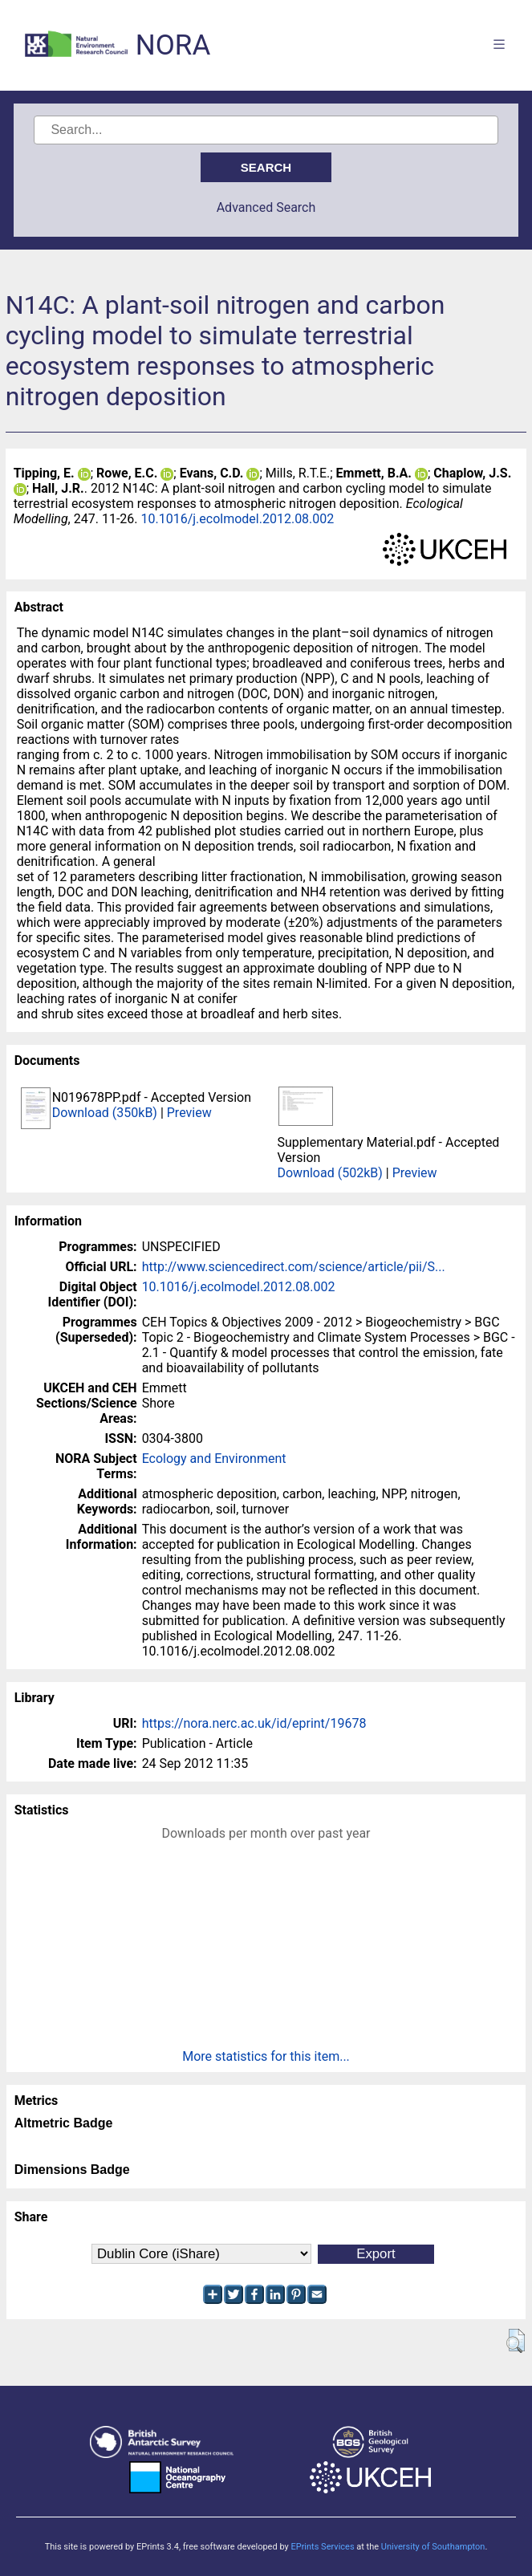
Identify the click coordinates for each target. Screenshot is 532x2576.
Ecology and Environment (214, 1458)
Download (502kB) (329, 1172)
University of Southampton (433, 2546)
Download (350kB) (104, 1112)
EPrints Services (322, 2546)
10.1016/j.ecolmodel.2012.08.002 (237, 518)
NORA (173, 45)
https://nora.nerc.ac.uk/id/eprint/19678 (254, 1723)
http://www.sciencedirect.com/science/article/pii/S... (293, 1266)
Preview (189, 1112)
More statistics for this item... (266, 2056)
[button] (515, 2341)
